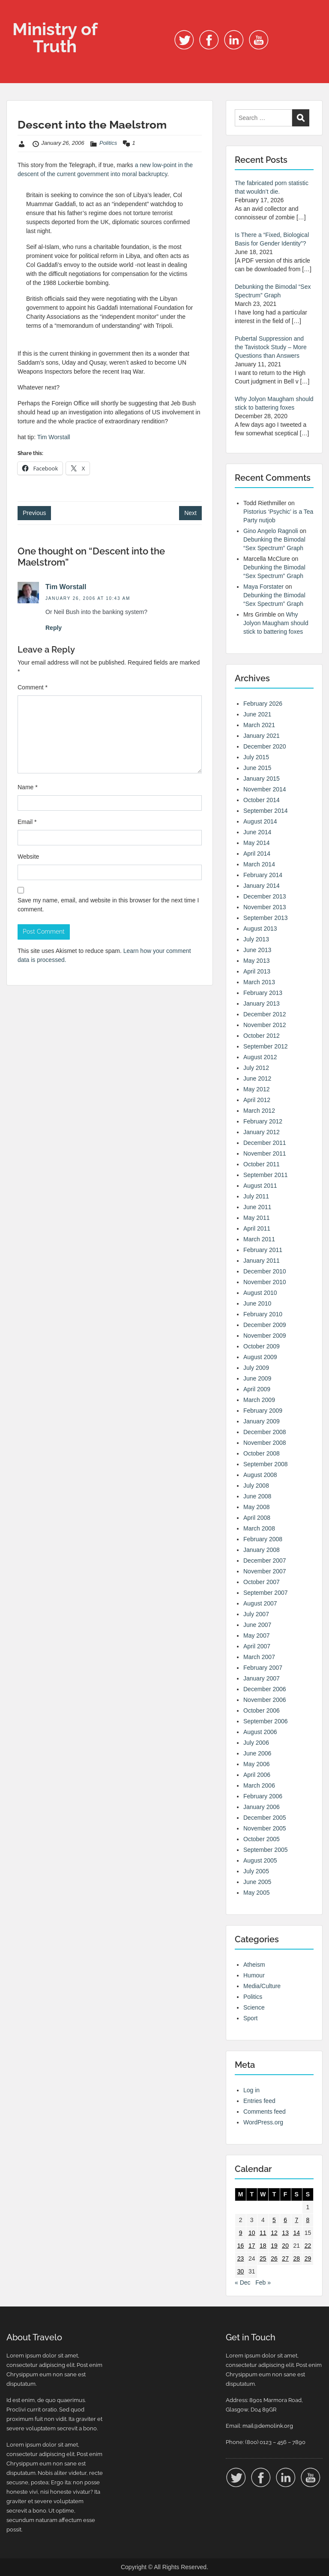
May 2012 (256, 1089)
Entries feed (259, 2100)
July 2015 (256, 757)
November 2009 (264, 1335)
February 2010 (262, 1314)
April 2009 (256, 1389)
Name (28, 787)
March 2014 (259, 864)
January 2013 (261, 1003)
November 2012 (264, 1024)
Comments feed (264, 2111)
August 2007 (260, 1603)
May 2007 (256, 1635)
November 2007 (264, 1571)
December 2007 (264, 1560)
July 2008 (256, 1485)
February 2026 (262, 703)
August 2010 (260, 1292)
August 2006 (260, 1731)
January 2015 (261, 778)
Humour (254, 1975)
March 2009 (259, 1399)
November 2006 (264, 1699)
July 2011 (256, 1196)
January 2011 (261, 1260)
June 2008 (257, 1496)
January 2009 (261, 1421)
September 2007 (265, 1592)
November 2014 (264, 789)
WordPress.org (263, 2122)
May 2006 (256, 1764)
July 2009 (256, 1367)
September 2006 (265, 1721)
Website (28, 856)
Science (254, 2007)
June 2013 (257, 950)
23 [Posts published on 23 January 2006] (240, 2258)
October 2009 (261, 1346)
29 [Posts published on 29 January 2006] (308, 2258)
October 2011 (261, 1164)
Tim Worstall (53, 437)
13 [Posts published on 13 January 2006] (285, 2232)
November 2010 (264, 1282)
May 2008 (256, 1507)
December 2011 (264, 1142)
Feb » (263, 2282)
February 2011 (262, 1249)
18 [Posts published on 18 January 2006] (263, 2245)
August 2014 (260, 821)
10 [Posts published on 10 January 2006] (251, 2232)
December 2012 (264, 1014)
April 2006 (256, 1774)
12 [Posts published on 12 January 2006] (274, 2232)
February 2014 (262, 875)
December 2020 (264, 746)
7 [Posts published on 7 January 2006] (296, 2220)
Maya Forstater (263, 586)
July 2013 (256, 939)
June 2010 (257, 1303)
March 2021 (259, 725)
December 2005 (264, 1817)
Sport (250, 2018)
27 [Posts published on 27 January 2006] (285, 2258)
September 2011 (265, 1174)
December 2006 (264, 1689)
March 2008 (259, 1528)
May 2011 (256, 1217)
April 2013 (256, 971)
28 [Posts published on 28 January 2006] (296, 2258)
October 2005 (261, 1839)
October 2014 (261, 800)
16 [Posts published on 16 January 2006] (240, 2245)
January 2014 (261, 885)
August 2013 (260, 928)
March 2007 (259, 1656)
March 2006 (259, 1785)
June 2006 (257, 1753)
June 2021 (257, 714)
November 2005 (264, 1828)
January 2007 (261, 1678)
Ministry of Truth (55, 37)
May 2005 (256, 1892)
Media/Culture (262, 1986)
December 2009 (264, 1324)
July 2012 (256, 1067)
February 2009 (262, 1410)
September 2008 (265, 1464)
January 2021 (261, 735)
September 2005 (265, 1849)
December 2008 (264, 1432)
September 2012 (265, 1046)
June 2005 (257, 1881)
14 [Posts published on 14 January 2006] (296, 2232)
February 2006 (262, 1796)
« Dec (243, 2282)
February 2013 (262, 992)
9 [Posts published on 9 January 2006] (240, 2232)
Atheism (254, 1964)
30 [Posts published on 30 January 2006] (240, 2271)
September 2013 (265, 917)
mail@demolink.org (267, 2426)
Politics (108, 143)
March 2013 (259, 982)
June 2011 (257, 1207)
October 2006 (261, 1710)
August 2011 (260, 1185)
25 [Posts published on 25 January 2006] (263, 2258)
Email (27, 821)
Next (190, 512)
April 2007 (256, 1646)
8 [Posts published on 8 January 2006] (308, 2220)
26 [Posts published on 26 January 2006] (274, 2258)
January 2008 (261, 1549)
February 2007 (262, 1667)
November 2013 (264, 907)
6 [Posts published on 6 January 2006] (285, 2220)
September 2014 (265, 810)
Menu (15, 15)
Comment (33, 687)
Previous (34, 512)
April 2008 (256, 1517)
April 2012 (256, 1099)
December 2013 (264, 896)
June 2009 (257, 1378)
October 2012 (261, 1035)
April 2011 (256, 1228)
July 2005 (256, 1871)
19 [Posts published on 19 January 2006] (274, 2245)
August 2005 (260, 1860)
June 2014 (257, 832)
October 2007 (261, 1582)
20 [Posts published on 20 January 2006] (285, 2245)
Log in (251, 2090)
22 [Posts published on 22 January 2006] (308, 2245)
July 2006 (256, 1742)
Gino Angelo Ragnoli (270, 530)
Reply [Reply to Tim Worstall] (53, 627)
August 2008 (260, 1474)
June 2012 (257, 1078)
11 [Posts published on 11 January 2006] (263, 2232)
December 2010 (264, 1271)
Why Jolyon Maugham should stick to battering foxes (275, 623)
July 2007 (256, 1614)
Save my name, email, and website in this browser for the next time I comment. (108, 905)
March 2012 (259, 1110)
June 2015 (257, 767)
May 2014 (256, 842)
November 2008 (264, 1442)
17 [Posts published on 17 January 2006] (251, 2245)
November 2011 (264, 1153)
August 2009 (260, 1357)
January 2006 (261, 1806)
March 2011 (259, 1239)
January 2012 (261, 1132)
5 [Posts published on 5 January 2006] (274, 2220)
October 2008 (261, 1453)
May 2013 (256, 960)
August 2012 (260, 1057)
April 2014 (256, 853)
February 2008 (262, 1539)
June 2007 (257, 1624)
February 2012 (262, 1121)
